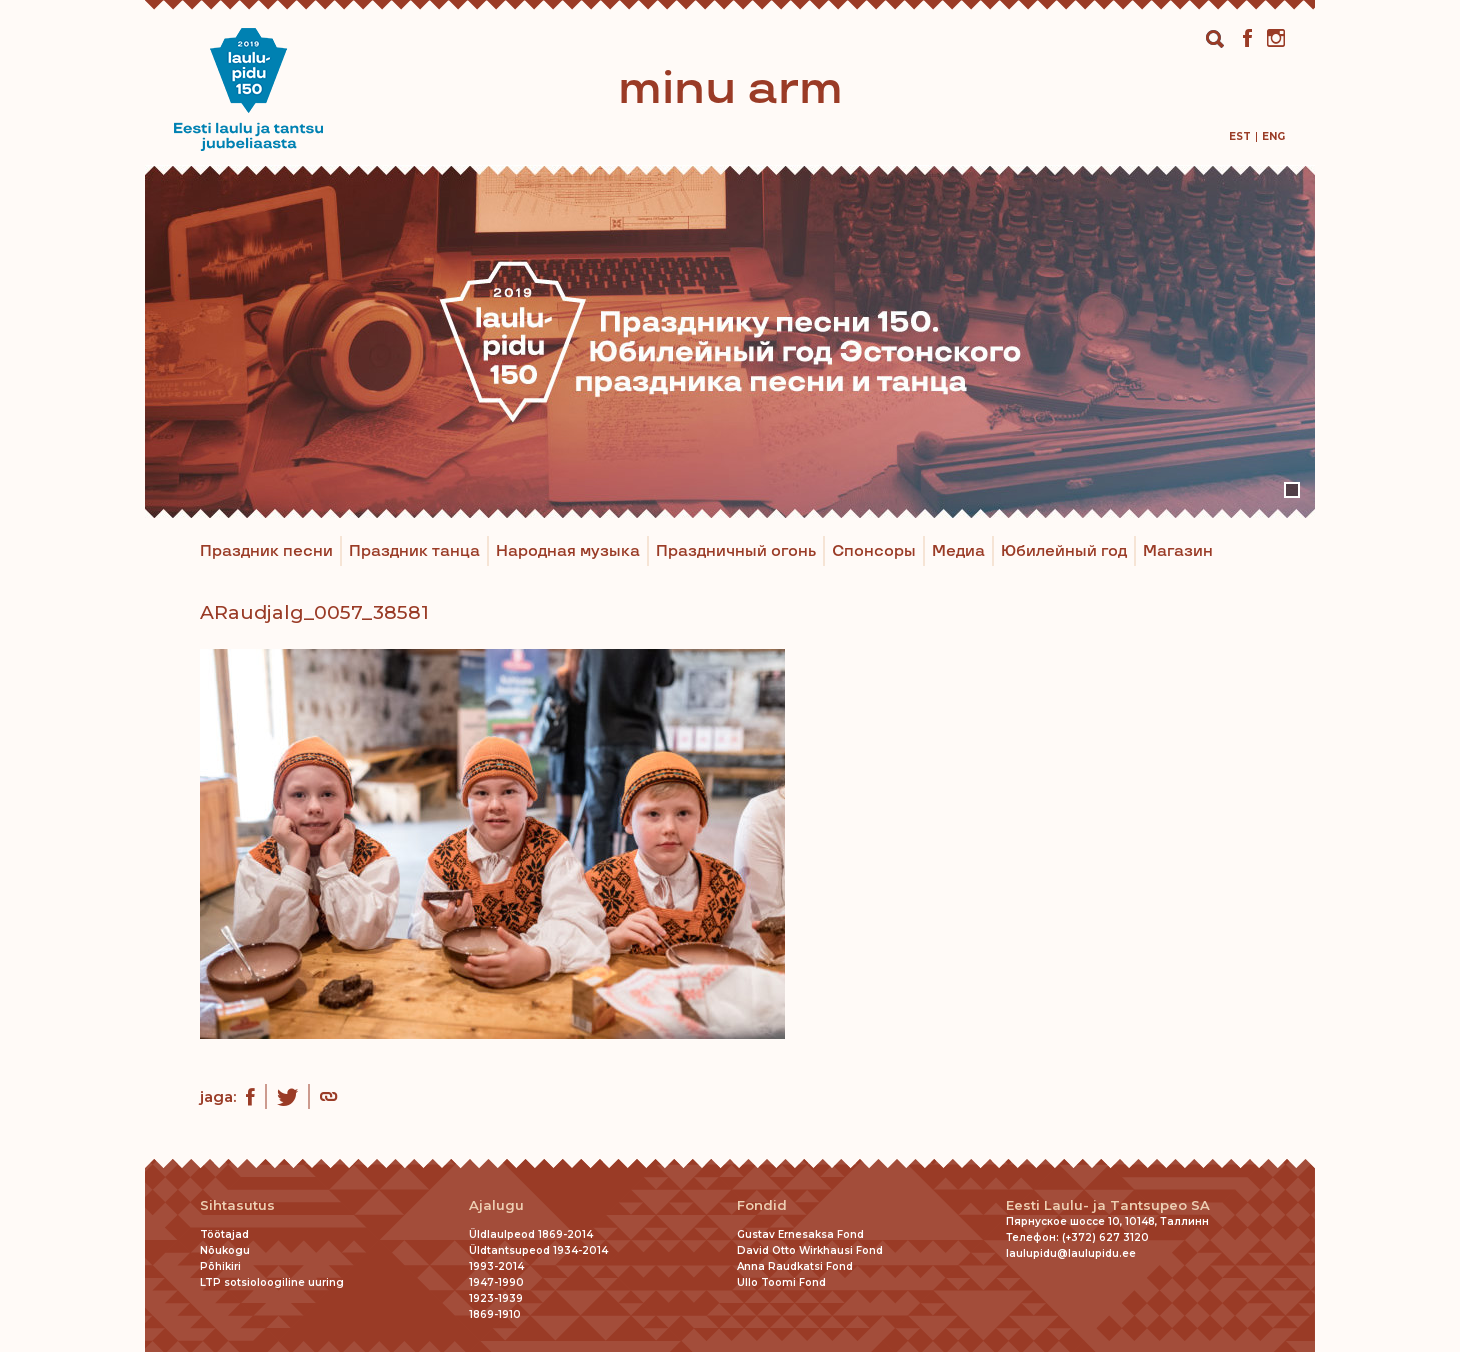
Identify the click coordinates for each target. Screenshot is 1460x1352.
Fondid (762, 1205)
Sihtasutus (237, 1205)
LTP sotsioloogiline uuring (272, 1282)
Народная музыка (568, 551)
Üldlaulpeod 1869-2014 (531, 1234)
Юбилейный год (1064, 551)
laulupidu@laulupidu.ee (1071, 1253)
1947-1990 (496, 1282)
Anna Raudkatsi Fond (795, 1266)
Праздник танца (414, 551)
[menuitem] (1240, 136)
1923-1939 (496, 1298)
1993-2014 (496, 1266)
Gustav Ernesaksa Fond (800, 1234)
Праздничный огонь (736, 551)
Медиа (958, 551)
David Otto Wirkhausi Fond (810, 1250)
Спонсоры (874, 551)
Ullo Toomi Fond (781, 1282)
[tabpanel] (730, 341)
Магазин (1178, 551)
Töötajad (224, 1234)
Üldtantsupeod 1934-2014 (538, 1250)
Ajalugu (496, 1205)
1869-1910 (495, 1314)
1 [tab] (1292, 490)
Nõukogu (225, 1250)
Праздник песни (266, 551)
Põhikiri (220, 1266)
